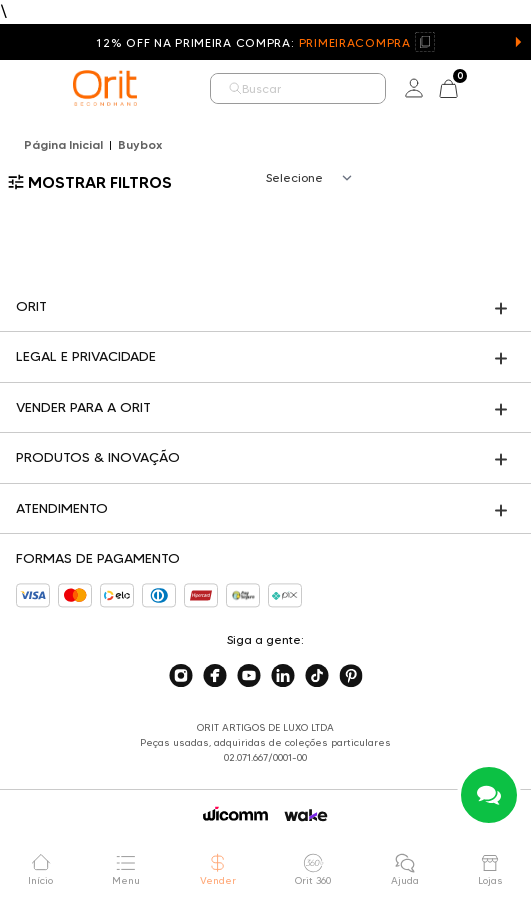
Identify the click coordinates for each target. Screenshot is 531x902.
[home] (105, 88)
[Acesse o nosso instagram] (181, 676)
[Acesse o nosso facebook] (215, 676)
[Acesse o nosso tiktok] (317, 676)
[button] (517, 42)
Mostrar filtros (90, 182)
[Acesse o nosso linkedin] (283, 676)
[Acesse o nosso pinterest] (351, 676)
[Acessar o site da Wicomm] (235, 814)
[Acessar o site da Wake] (306, 815)
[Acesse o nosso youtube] (249, 676)
